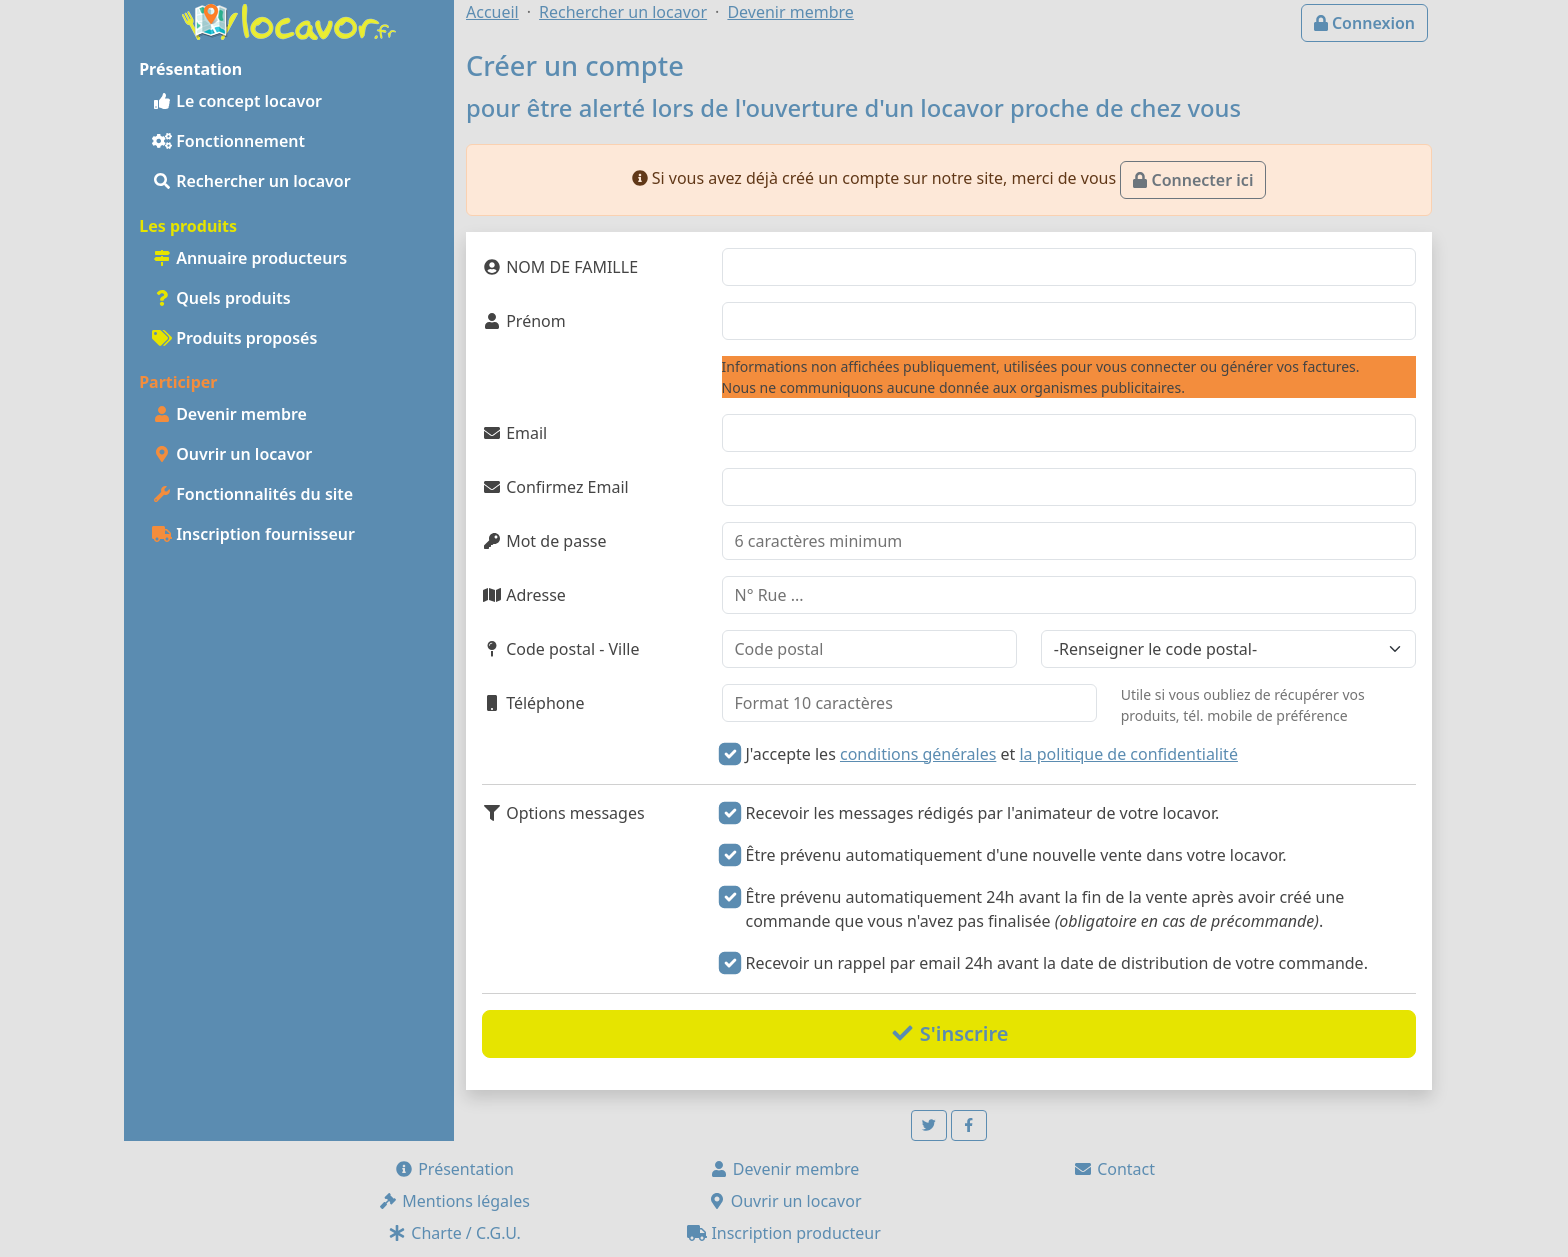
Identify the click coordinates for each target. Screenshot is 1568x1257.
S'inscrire (949, 1033)
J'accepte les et (992, 754)
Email (514, 433)
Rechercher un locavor (251, 181)
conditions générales (918, 754)
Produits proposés (234, 338)
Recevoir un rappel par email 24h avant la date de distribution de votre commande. (1057, 963)
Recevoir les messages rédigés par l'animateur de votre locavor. (983, 813)
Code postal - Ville (561, 649)
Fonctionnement (228, 141)
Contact (1114, 1169)
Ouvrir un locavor (232, 454)
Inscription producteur (784, 1233)
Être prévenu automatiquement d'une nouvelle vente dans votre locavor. (1016, 855)
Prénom (524, 321)
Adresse (524, 595)
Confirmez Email (555, 487)
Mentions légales (454, 1201)
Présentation (454, 1169)
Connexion (1364, 23)
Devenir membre (229, 414)
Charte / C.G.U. (454, 1233)
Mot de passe (544, 541)
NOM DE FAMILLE (560, 267)
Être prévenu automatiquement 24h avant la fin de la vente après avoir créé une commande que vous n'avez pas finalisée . (1045, 909)
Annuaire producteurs (249, 258)
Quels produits (221, 298)
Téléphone (533, 703)
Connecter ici (1193, 180)
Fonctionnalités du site (252, 494)
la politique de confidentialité (1128, 754)
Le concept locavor (237, 101)
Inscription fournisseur (253, 534)
